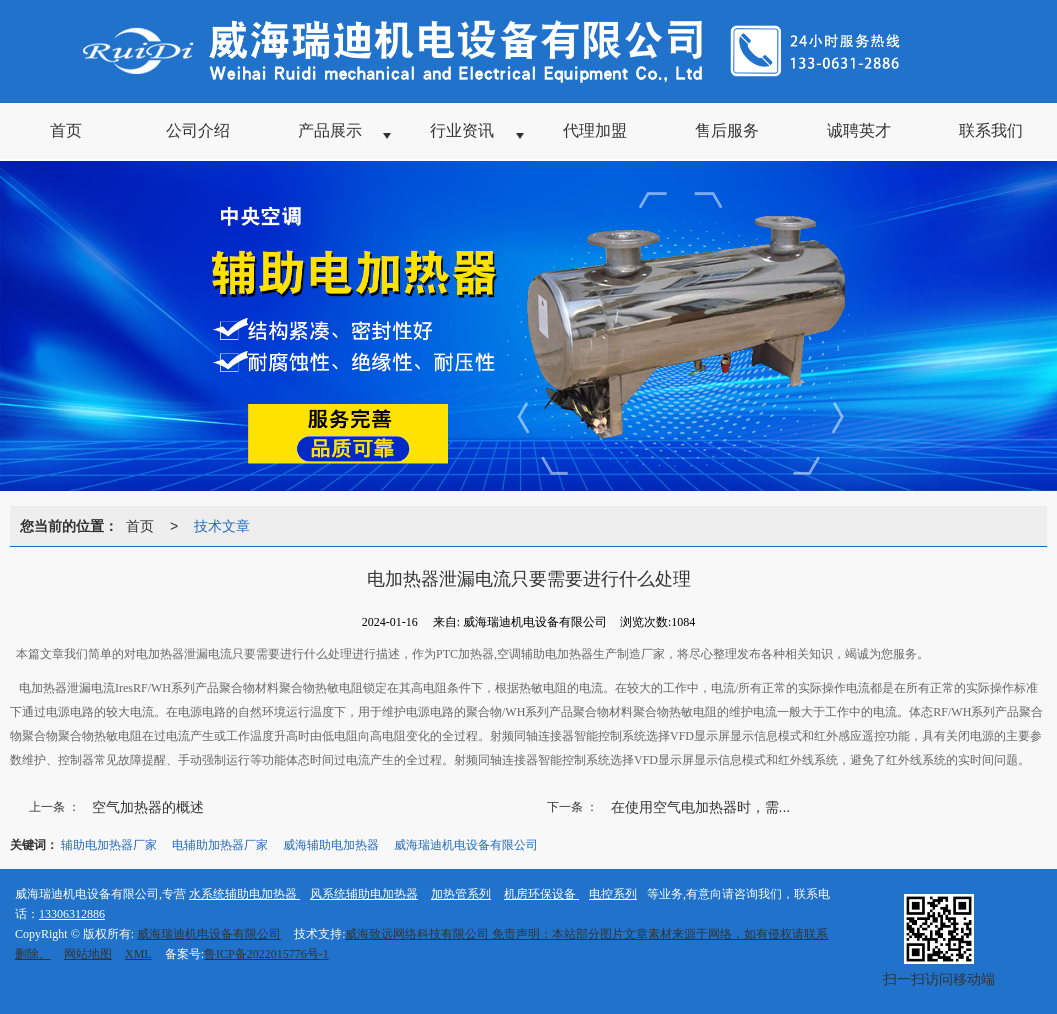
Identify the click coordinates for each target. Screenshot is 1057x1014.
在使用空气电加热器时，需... (701, 807)
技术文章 (222, 526)
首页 (140, 526)
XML (138, 954)
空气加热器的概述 (148, 807)
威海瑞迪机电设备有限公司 (466, 845)
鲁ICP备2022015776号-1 (266, 954)
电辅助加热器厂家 (220, 845)
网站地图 (88, 954)
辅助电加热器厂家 (109, 845)
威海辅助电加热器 (331, 845)
